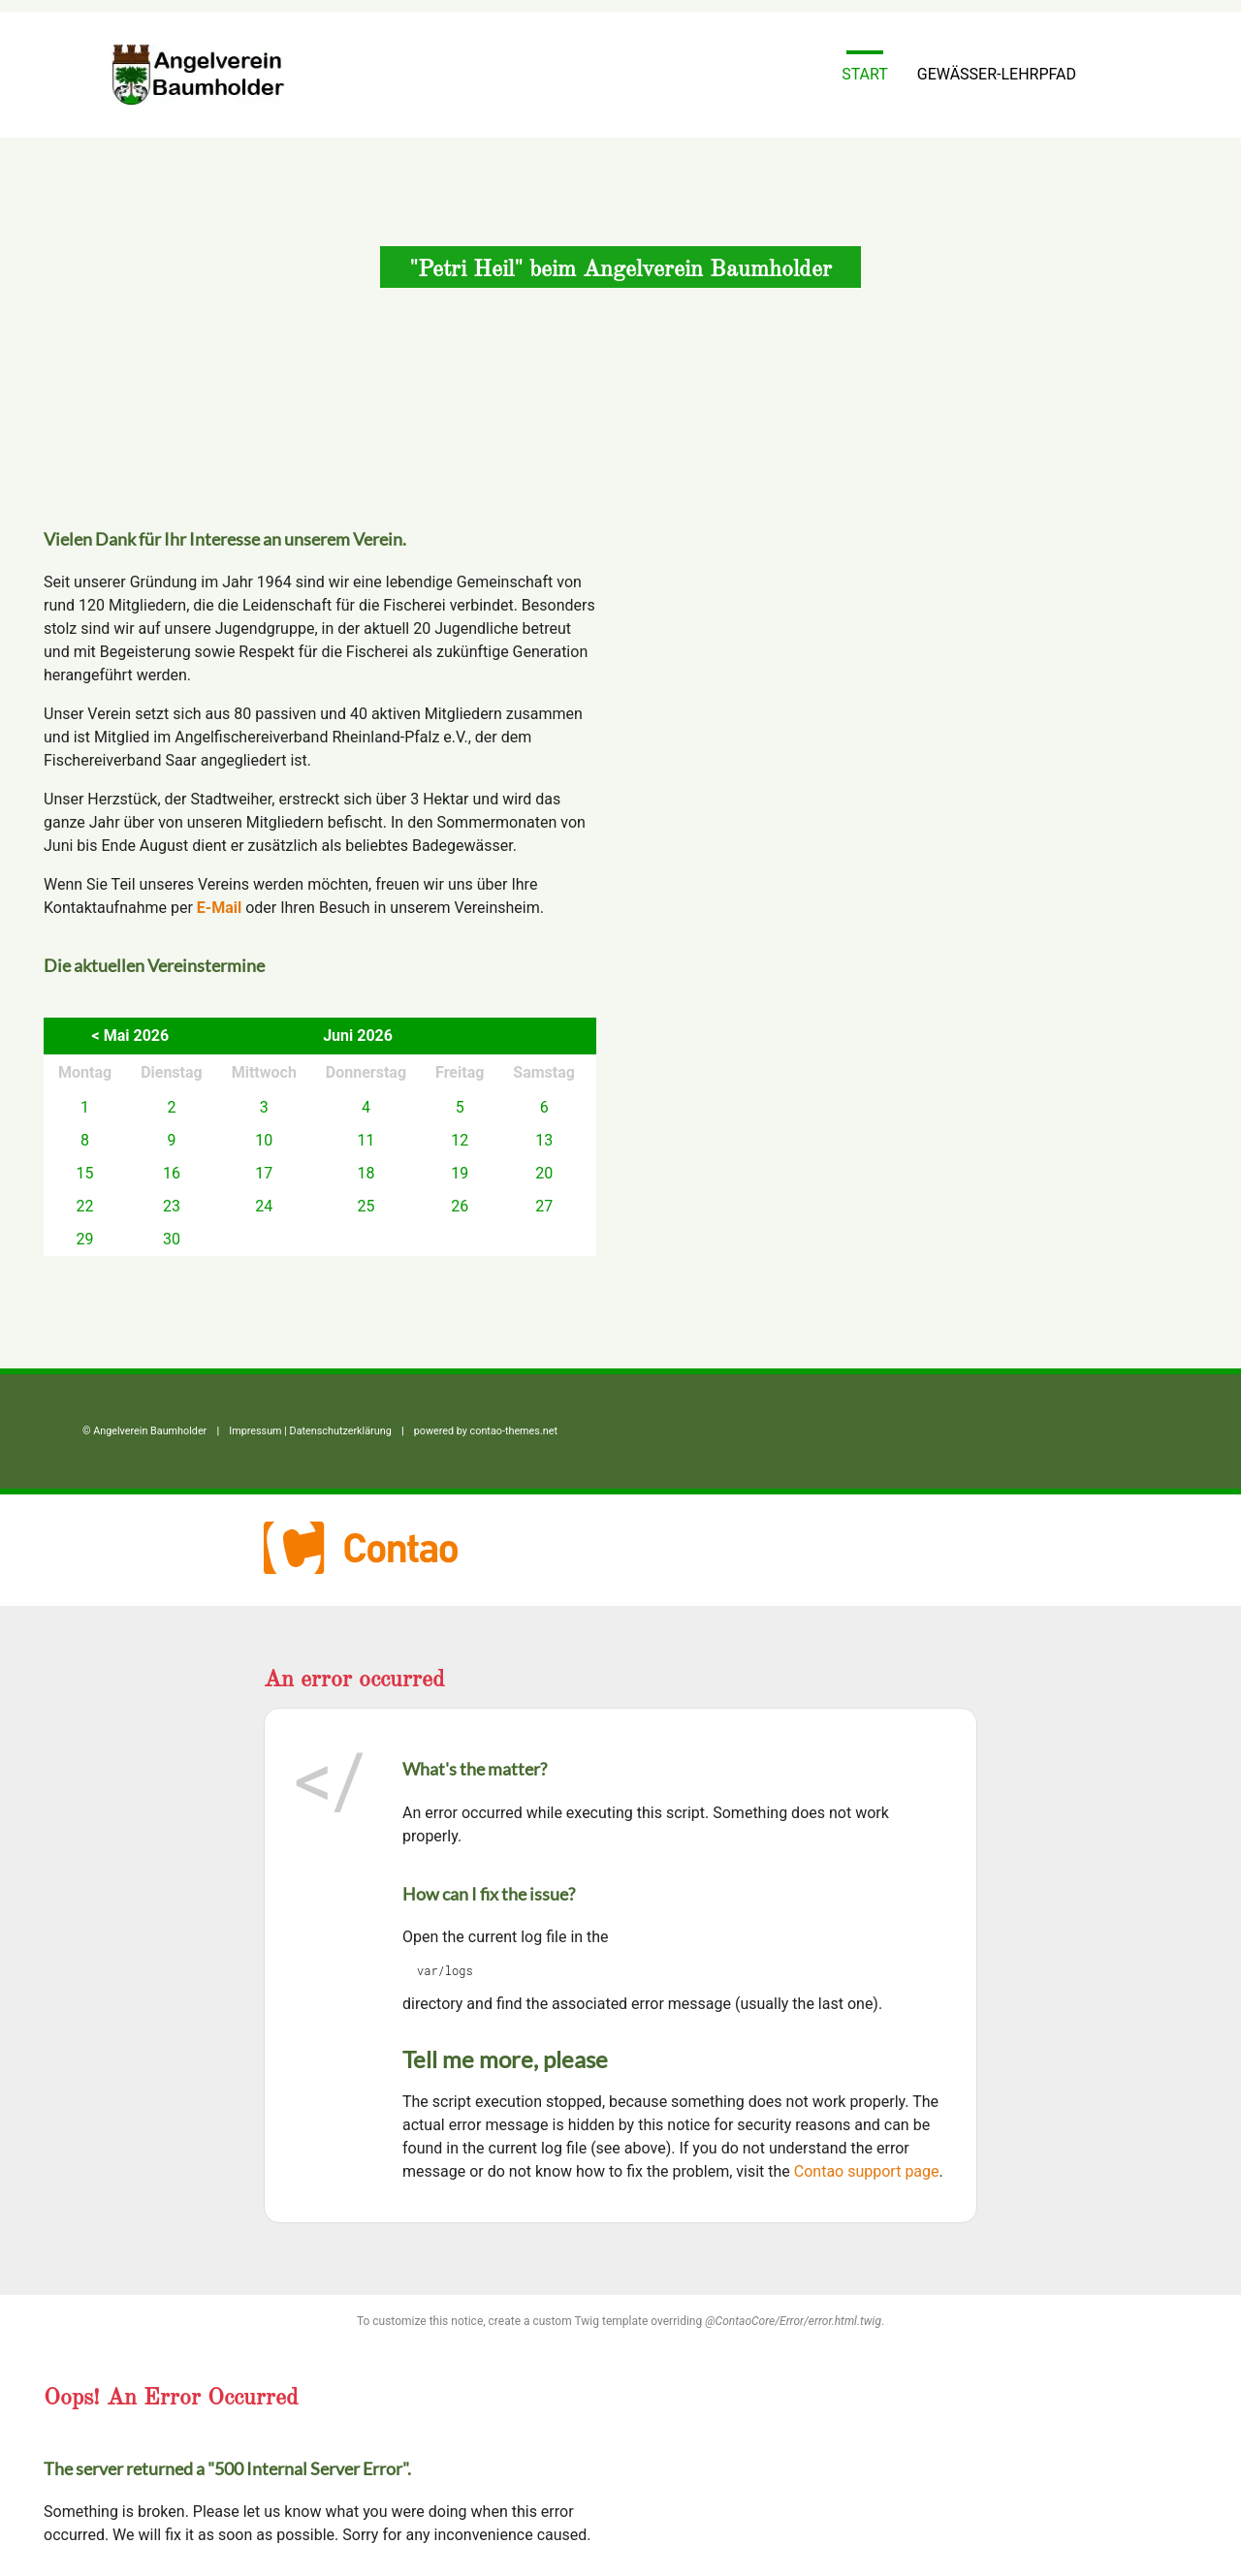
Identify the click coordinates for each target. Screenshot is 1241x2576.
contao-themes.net (513, 1431)
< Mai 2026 (131, 1035)
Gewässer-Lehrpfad (996, 74)
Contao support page (866, 2171)
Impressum (255, 1431)
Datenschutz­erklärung (341, 1431)
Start (865, 74)
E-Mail (219, 907)
